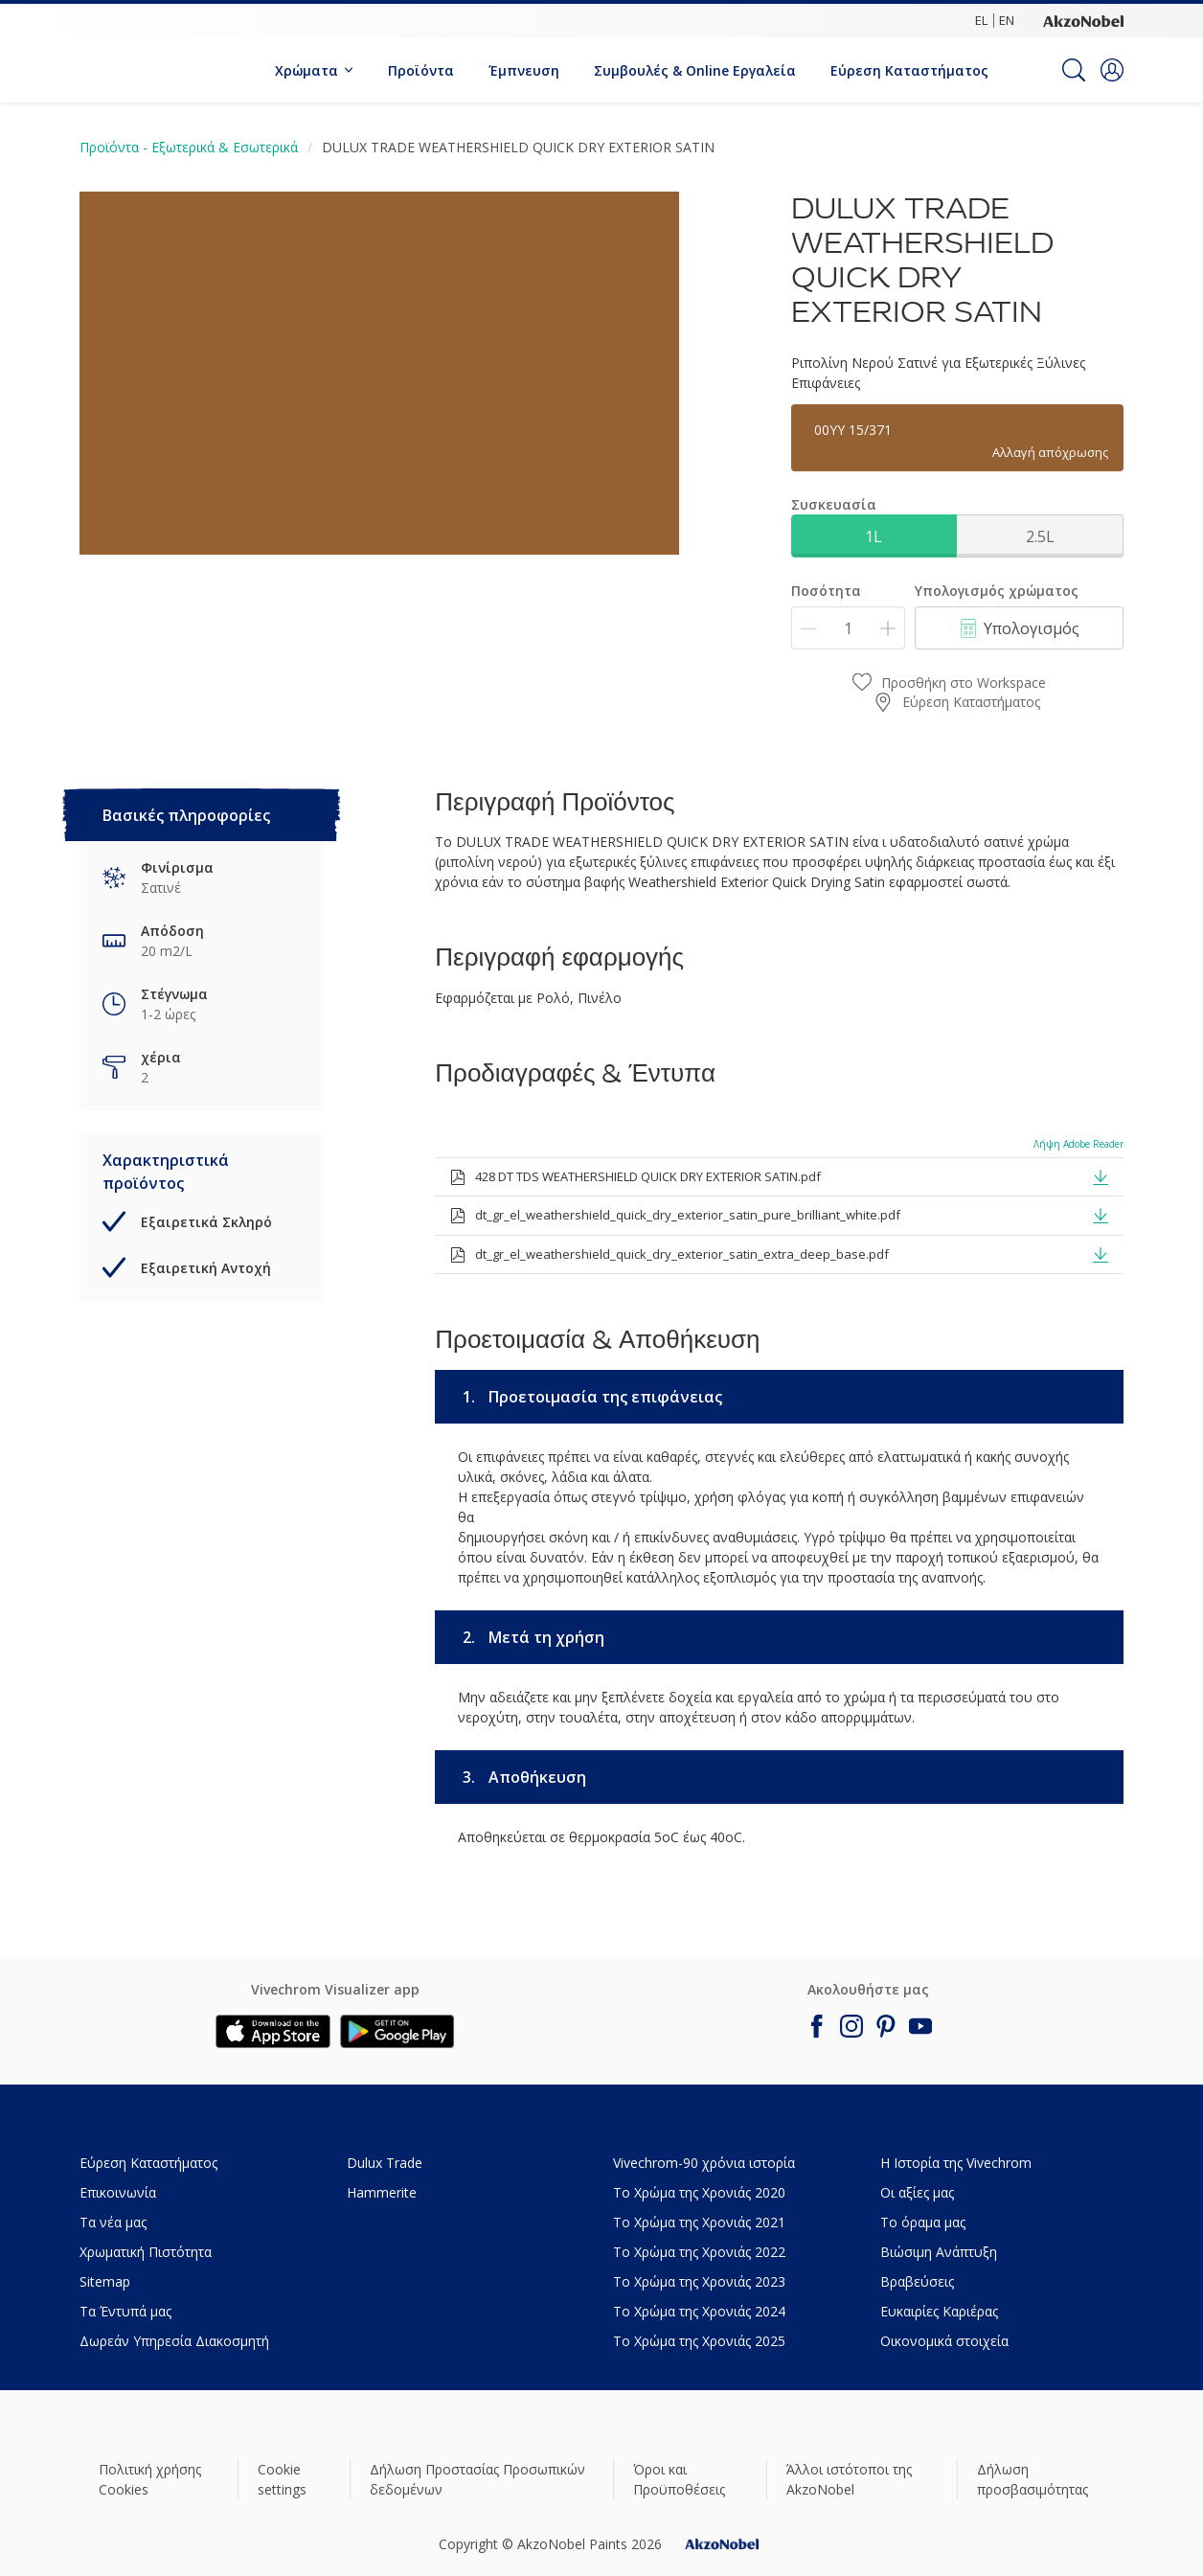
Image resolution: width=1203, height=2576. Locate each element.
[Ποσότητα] (848, 628)
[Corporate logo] (1083, 20)
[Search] (1073, 69)
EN (1006, 20)
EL (981, 20)
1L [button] (873, 536)
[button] (1112, 69)
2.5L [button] (1040, 536)
